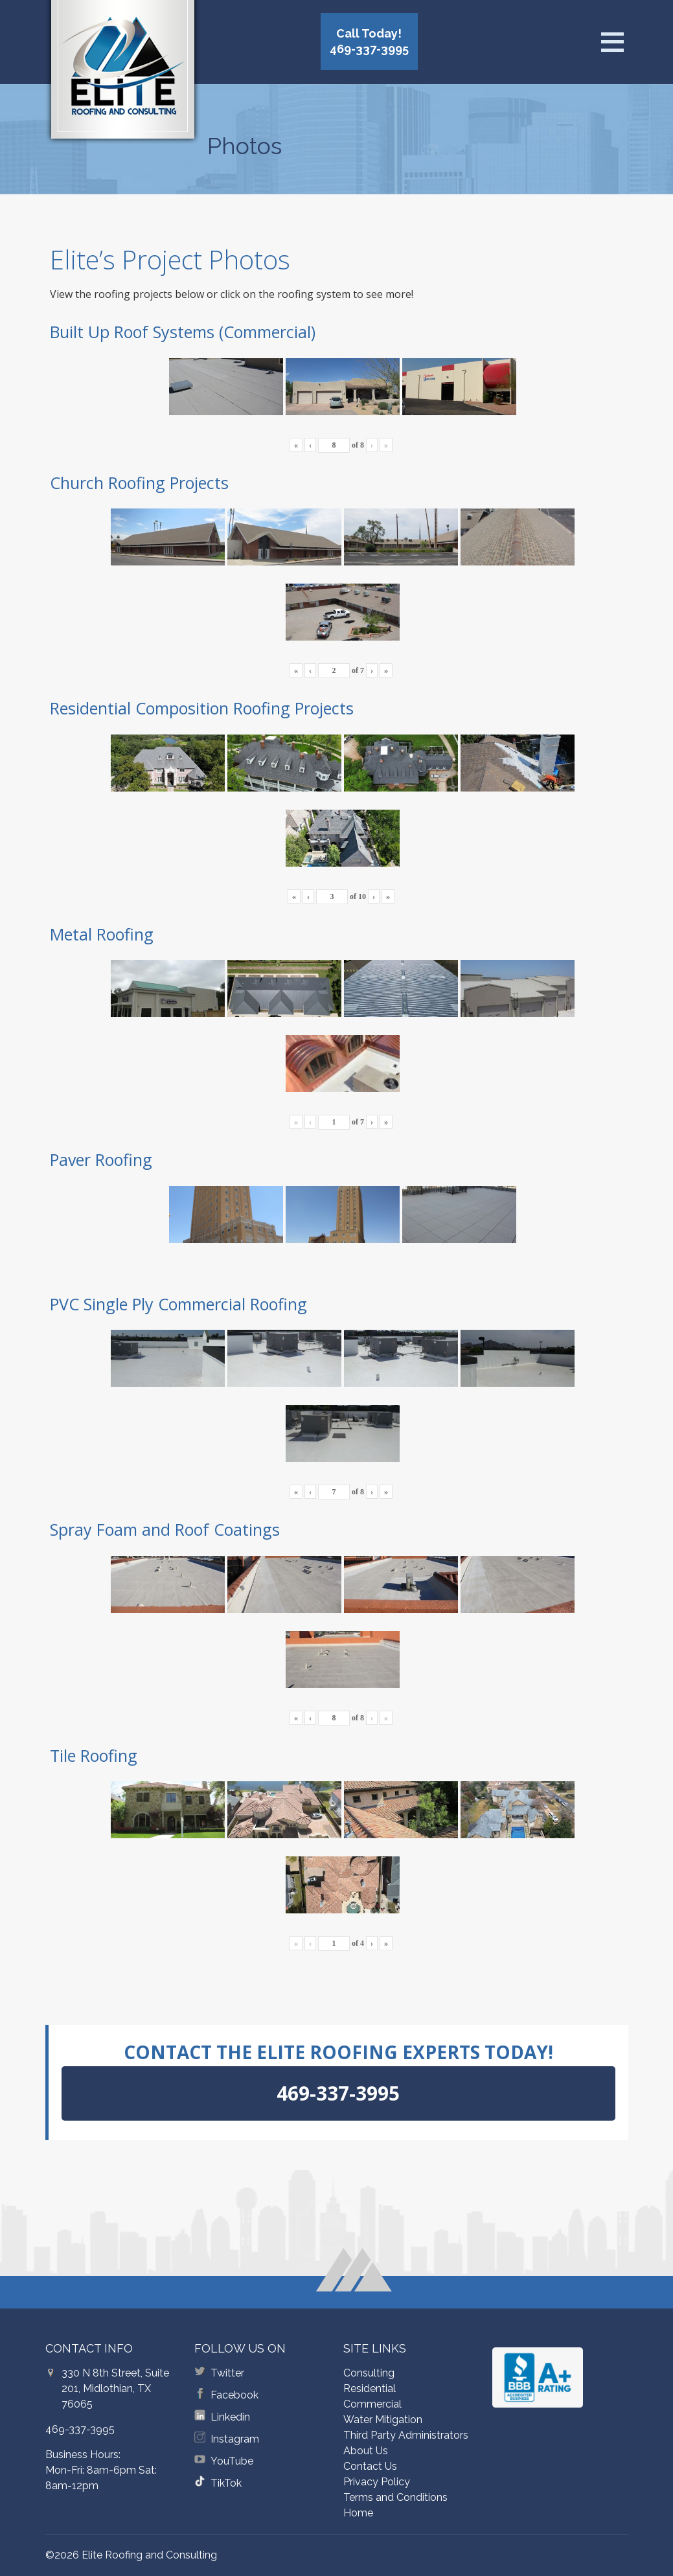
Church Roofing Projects (139, 483)
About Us (365, 2451)
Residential (369, 2388)
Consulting (368, 2373)
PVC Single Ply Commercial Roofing (178, 1304)
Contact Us (370, 2466)
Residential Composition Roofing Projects (202, 708)
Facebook (234, 2395)
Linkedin (230, 2417)
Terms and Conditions (395, 2497)
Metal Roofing (102, 934)
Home (358, 2513)
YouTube (232, 2461)
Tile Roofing (93, 1755)
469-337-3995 (80, 2429)
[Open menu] (612, 42)
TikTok (226, 2483)
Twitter (227, 2373)
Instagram (235, 2439)
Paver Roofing (101, 1159)
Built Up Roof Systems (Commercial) (182, 332)
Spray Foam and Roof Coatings (165, 1529)
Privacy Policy (376, 2482)
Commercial (372, 2404)
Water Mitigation (382, 2419)
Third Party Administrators (405, 2435)
